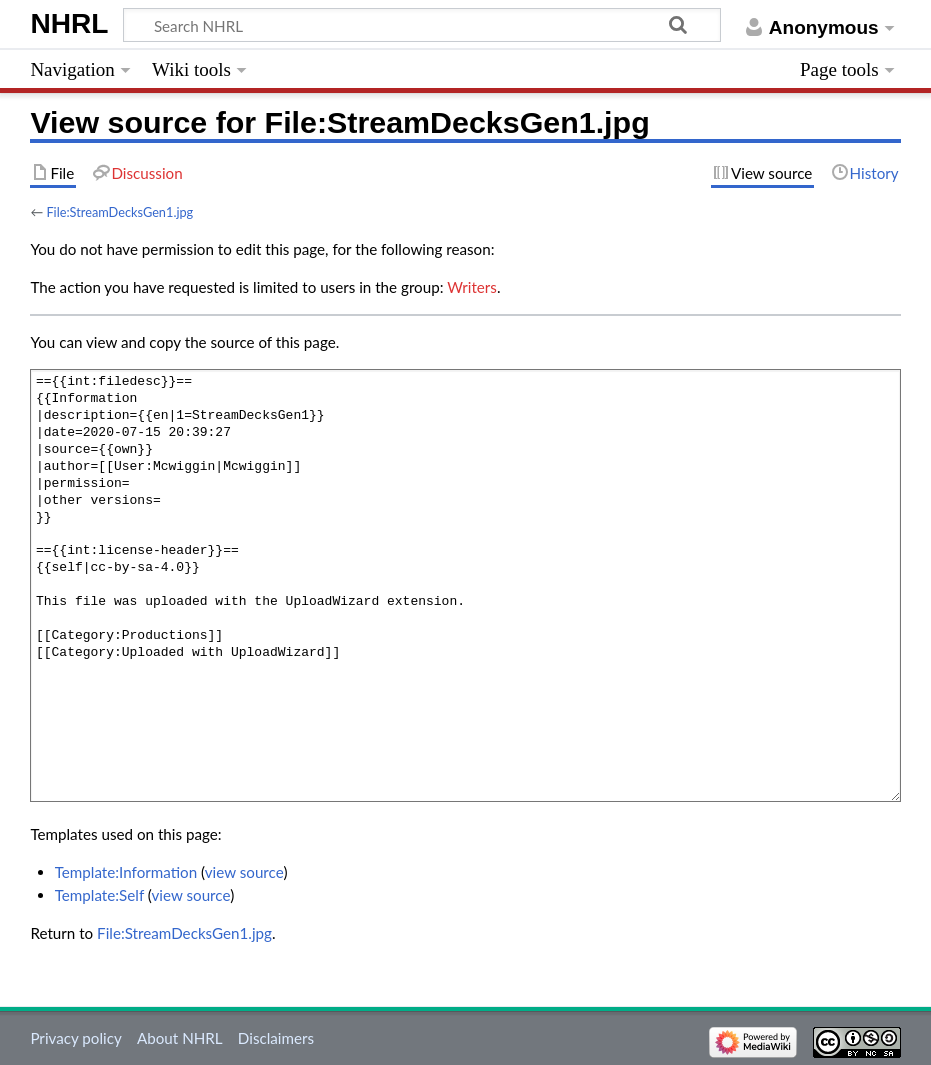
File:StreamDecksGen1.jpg (119, 212)
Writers (472, 287)
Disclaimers (276, 1038)
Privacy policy (75, 1038)
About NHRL (180, 1038)
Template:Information (126, 872)
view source (244, 872)
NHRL (69, 23)
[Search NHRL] (422, 25)
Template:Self (99, 895)
